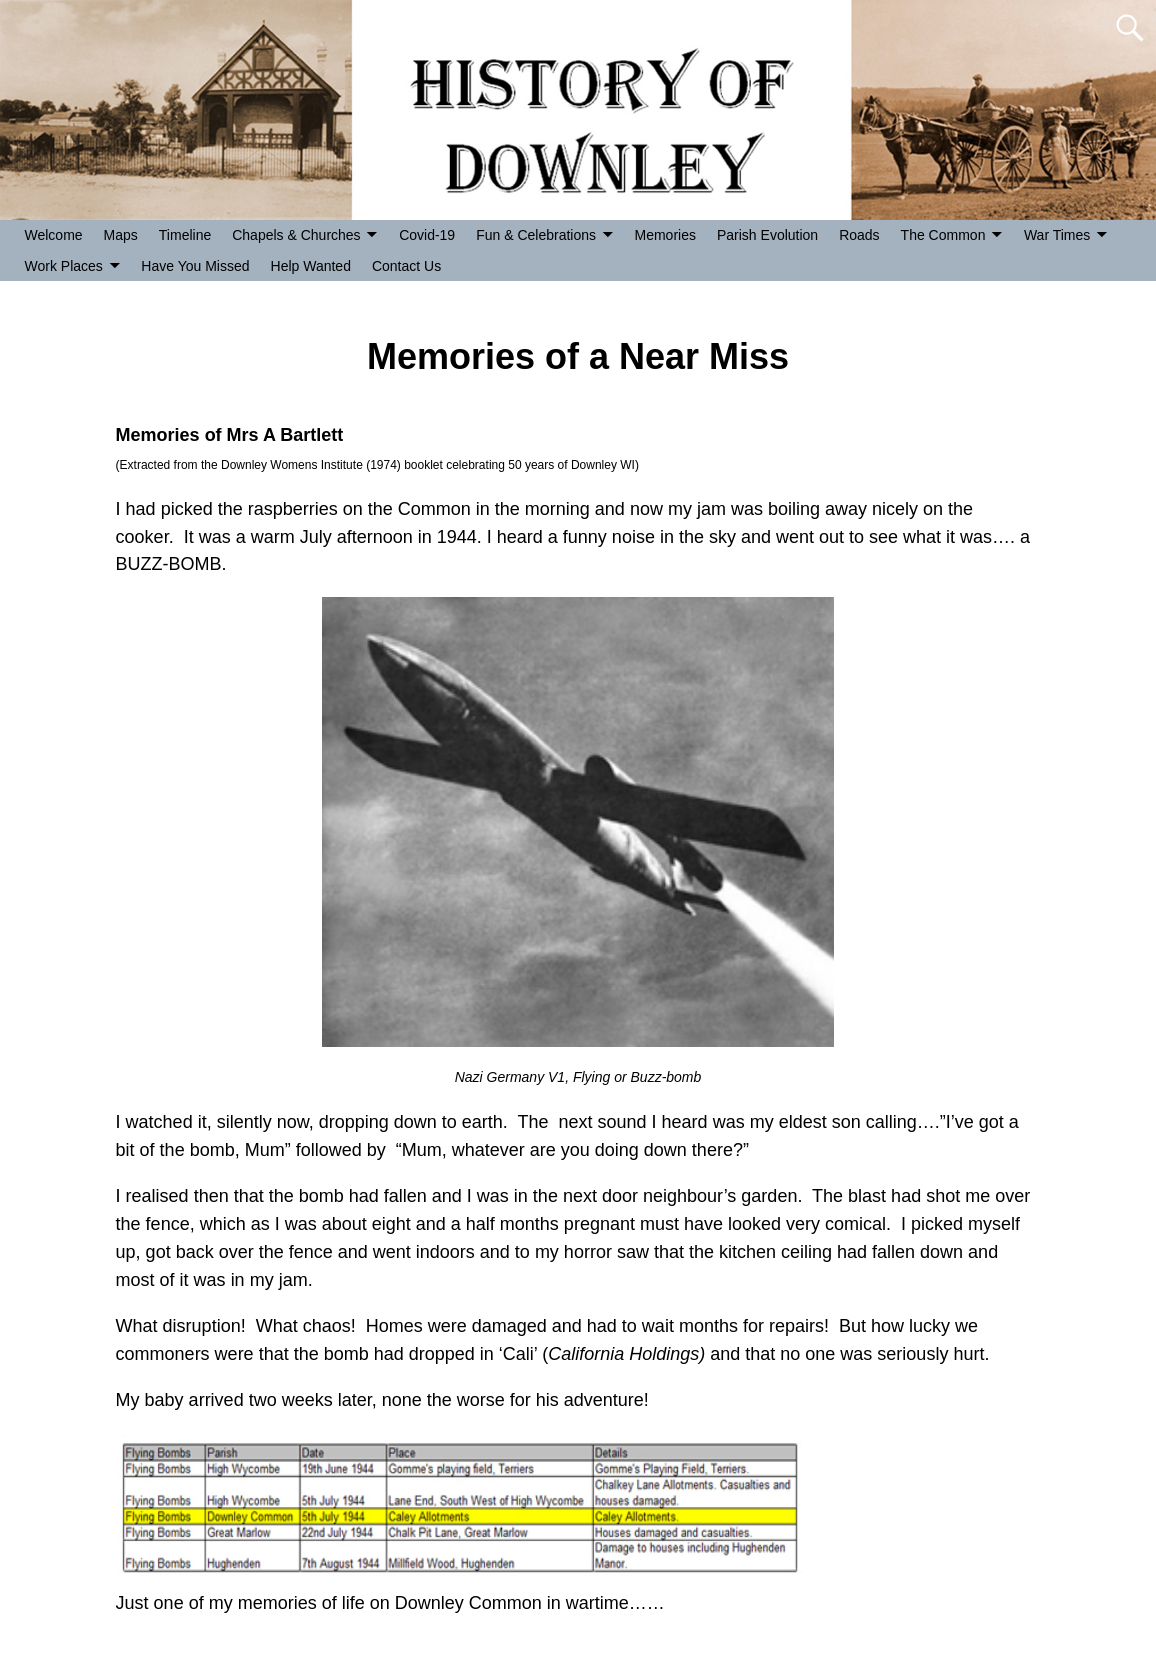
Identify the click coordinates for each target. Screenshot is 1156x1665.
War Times (1057, 235)
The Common (943, 235)
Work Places (64, 266)
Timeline (185, 235)
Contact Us (406, 266)
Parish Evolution (767, 235)
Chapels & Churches (296, 235)
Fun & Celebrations (536, 235)
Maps (121, 235)
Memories (665, 235)
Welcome (54, 235)
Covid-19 (427, 235)
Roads (859, 235)
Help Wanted (311, 266)
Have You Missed (195, 266)
